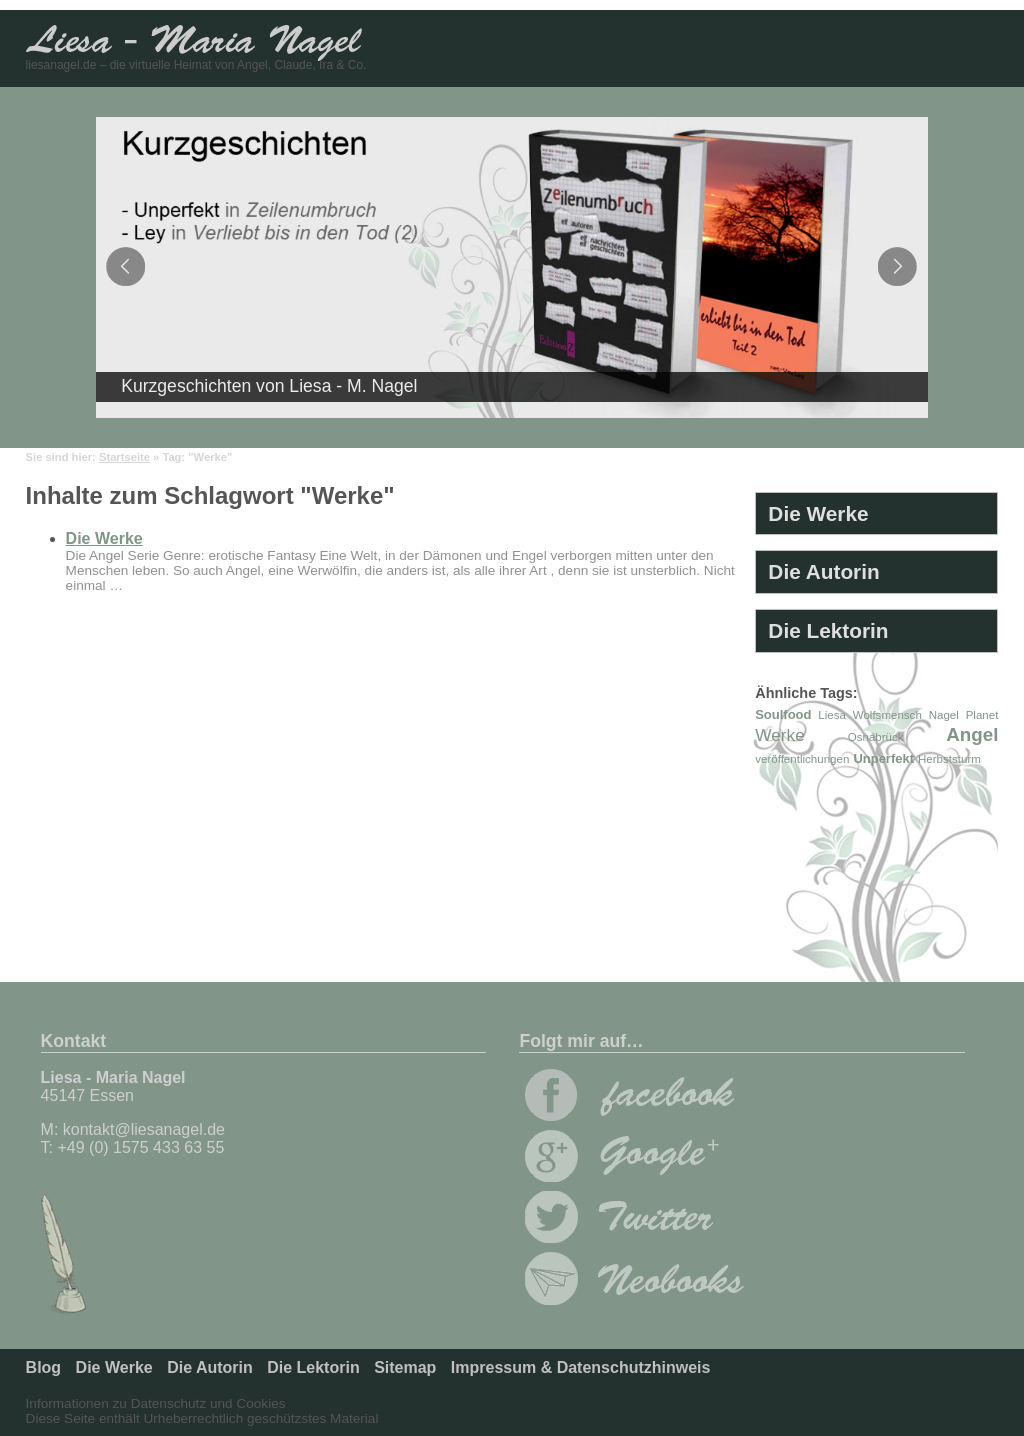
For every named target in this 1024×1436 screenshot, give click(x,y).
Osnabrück (876, 737)
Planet (982, 715)
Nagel (944, 715)
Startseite (124, 457)
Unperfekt (883, 758)
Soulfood (783, 714)
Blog (44, 1367)
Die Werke (104, 538)
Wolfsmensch (887, 715)
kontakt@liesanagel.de (144, 1129)
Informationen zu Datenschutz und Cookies (156, 1403)
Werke (780, 735)
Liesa (832, 715)
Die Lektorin (828, 630)
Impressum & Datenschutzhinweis (581, 1367)
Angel (972, 734)
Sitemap (405, 1367)
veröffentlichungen (802, 759)
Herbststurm (949, 759)
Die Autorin (823, 571)
